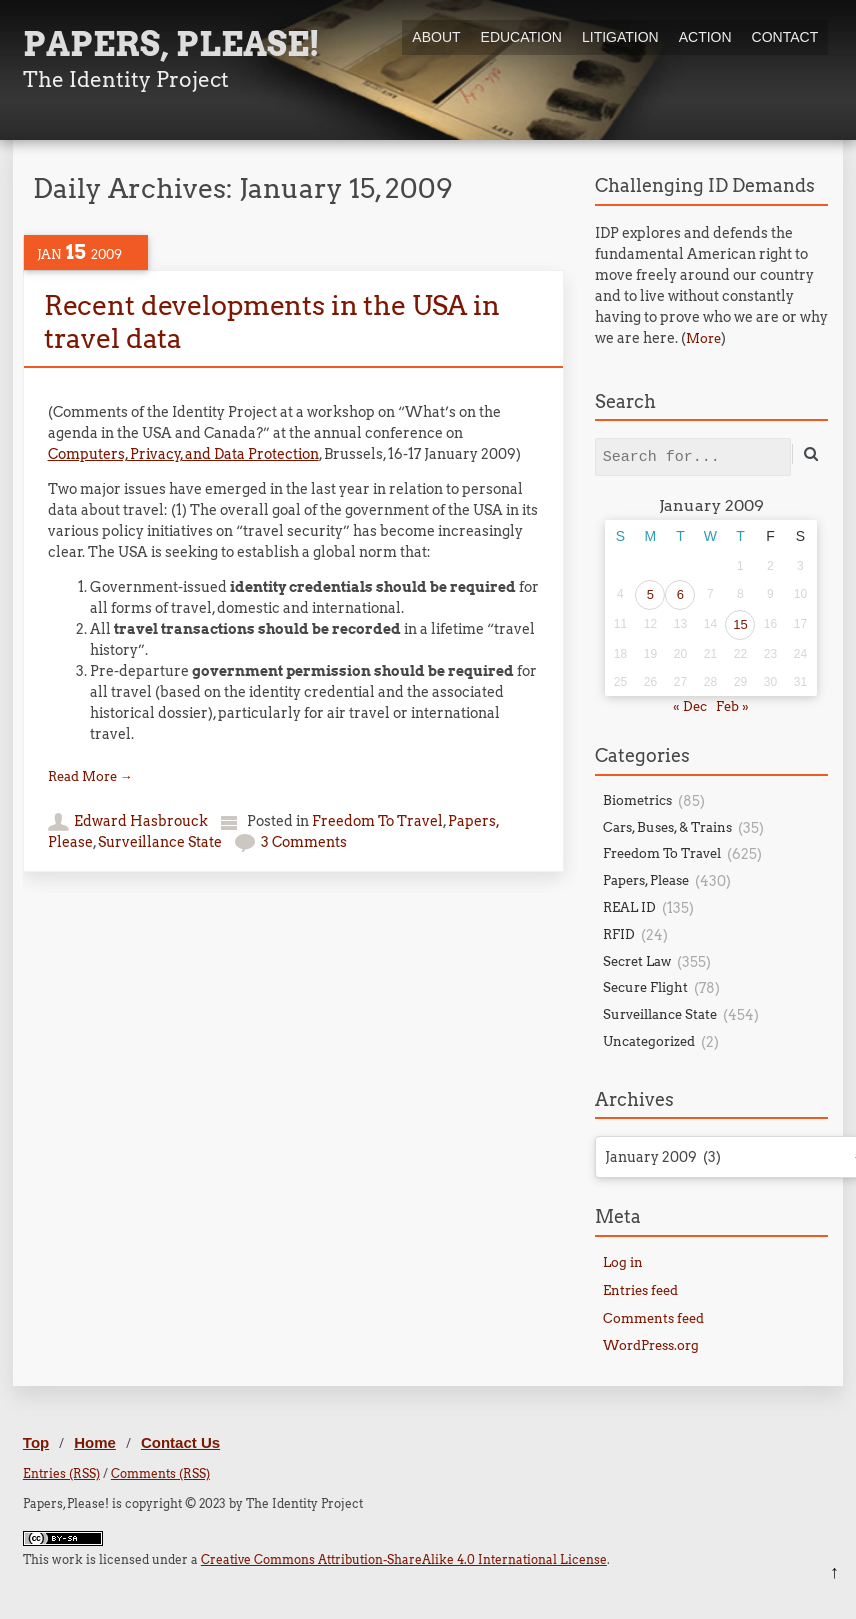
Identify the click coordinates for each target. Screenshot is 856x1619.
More (703, 338)
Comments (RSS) (160, 1473)
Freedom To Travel (377, 821)
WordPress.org (651, 1345)
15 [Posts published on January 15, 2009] (740, 624)
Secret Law (637, 961)
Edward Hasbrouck (141, 821)
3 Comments (304, 842)
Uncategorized (649, 1041)
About (436, 37)
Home (95, 1442)
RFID (619, 934)
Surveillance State (160, 842)
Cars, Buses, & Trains (667, 827)
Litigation (620, 37)
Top (36, 1442)
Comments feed (653, 1318)
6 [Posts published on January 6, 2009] (680, 594)
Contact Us (180, 1442)
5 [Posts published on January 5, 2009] (650, 594)
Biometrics (637, 800)
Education (521, 37)
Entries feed (640, 1290)
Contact (785, 37)
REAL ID (629, 907)
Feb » (732, 706)
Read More (90, 776)
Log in (623, 1262)
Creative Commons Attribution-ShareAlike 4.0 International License (404, 1559)
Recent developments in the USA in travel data (272, 321)
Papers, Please (646, 880)
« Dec (690, 706)
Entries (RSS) (61, 1473)
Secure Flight (645, 987)
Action (705, 37)
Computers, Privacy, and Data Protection (183, 454)
